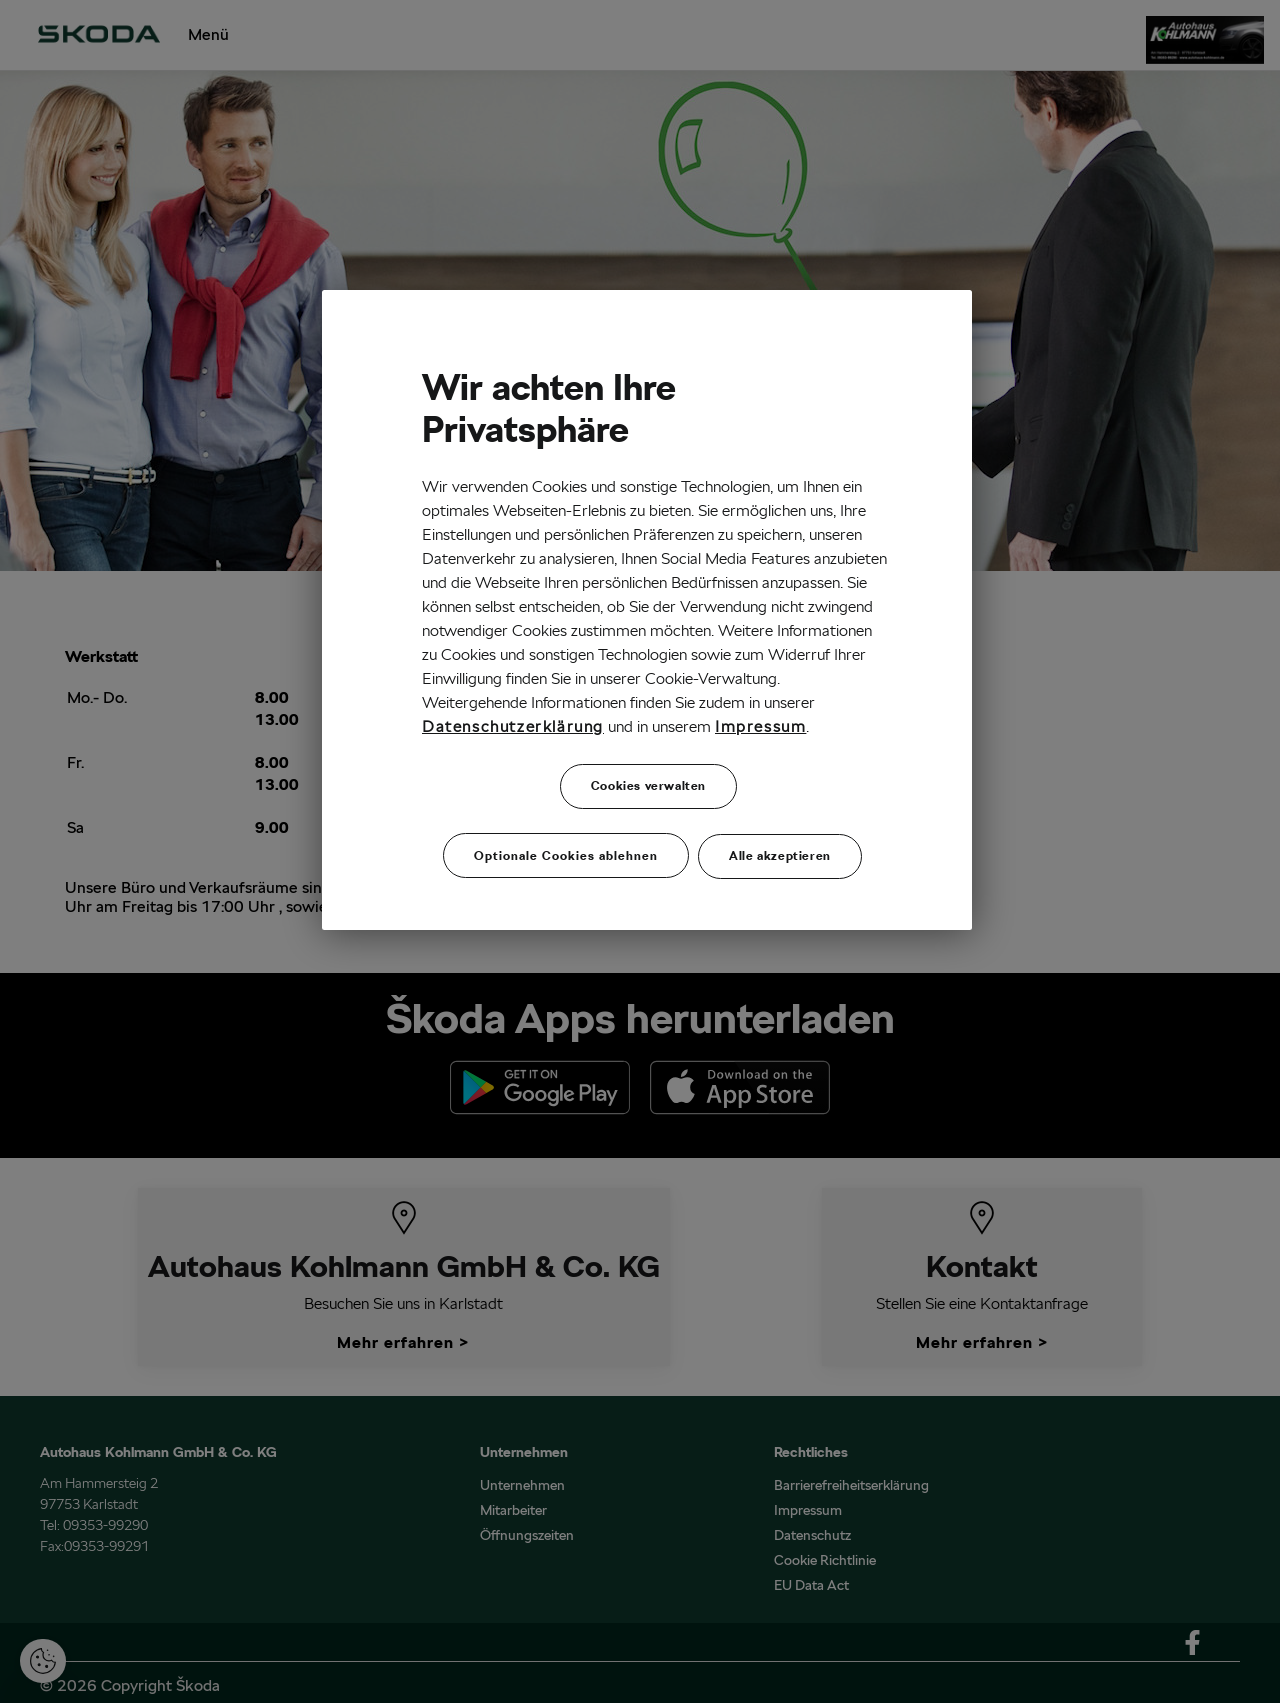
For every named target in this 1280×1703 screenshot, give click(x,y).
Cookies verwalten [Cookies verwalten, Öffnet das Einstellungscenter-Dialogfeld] (648, 785)
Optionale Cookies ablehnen (566, 847)
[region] (647, 606)
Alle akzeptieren (780, 847)
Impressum (760, 726)
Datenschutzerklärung (513, 726)
